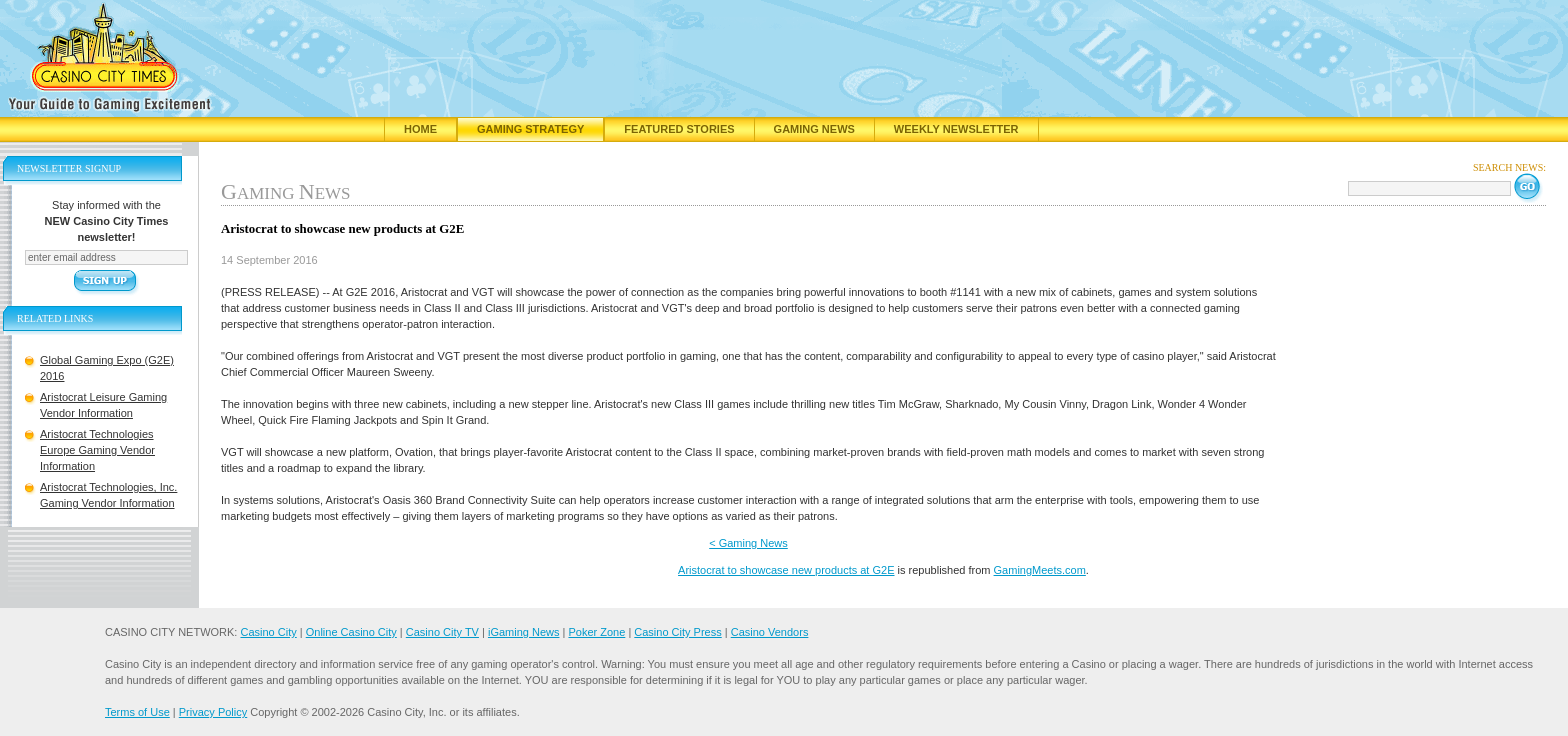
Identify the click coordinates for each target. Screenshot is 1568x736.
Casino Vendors (770, 632)
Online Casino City (351, 632)
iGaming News (524, 632)
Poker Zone (596, 632)
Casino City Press (677, 632)
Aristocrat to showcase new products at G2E (786, 570)
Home (420, 129)
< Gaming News (748, 543)
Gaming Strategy (530, 129)
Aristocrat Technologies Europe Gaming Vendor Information (97, 450)
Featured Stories (679, 129)
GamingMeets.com (1040, 570)
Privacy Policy (213, 712)
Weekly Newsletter (956, 129)
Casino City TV (442, 632)
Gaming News (814, 129)
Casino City (268, 632)
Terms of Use (137, 712)
